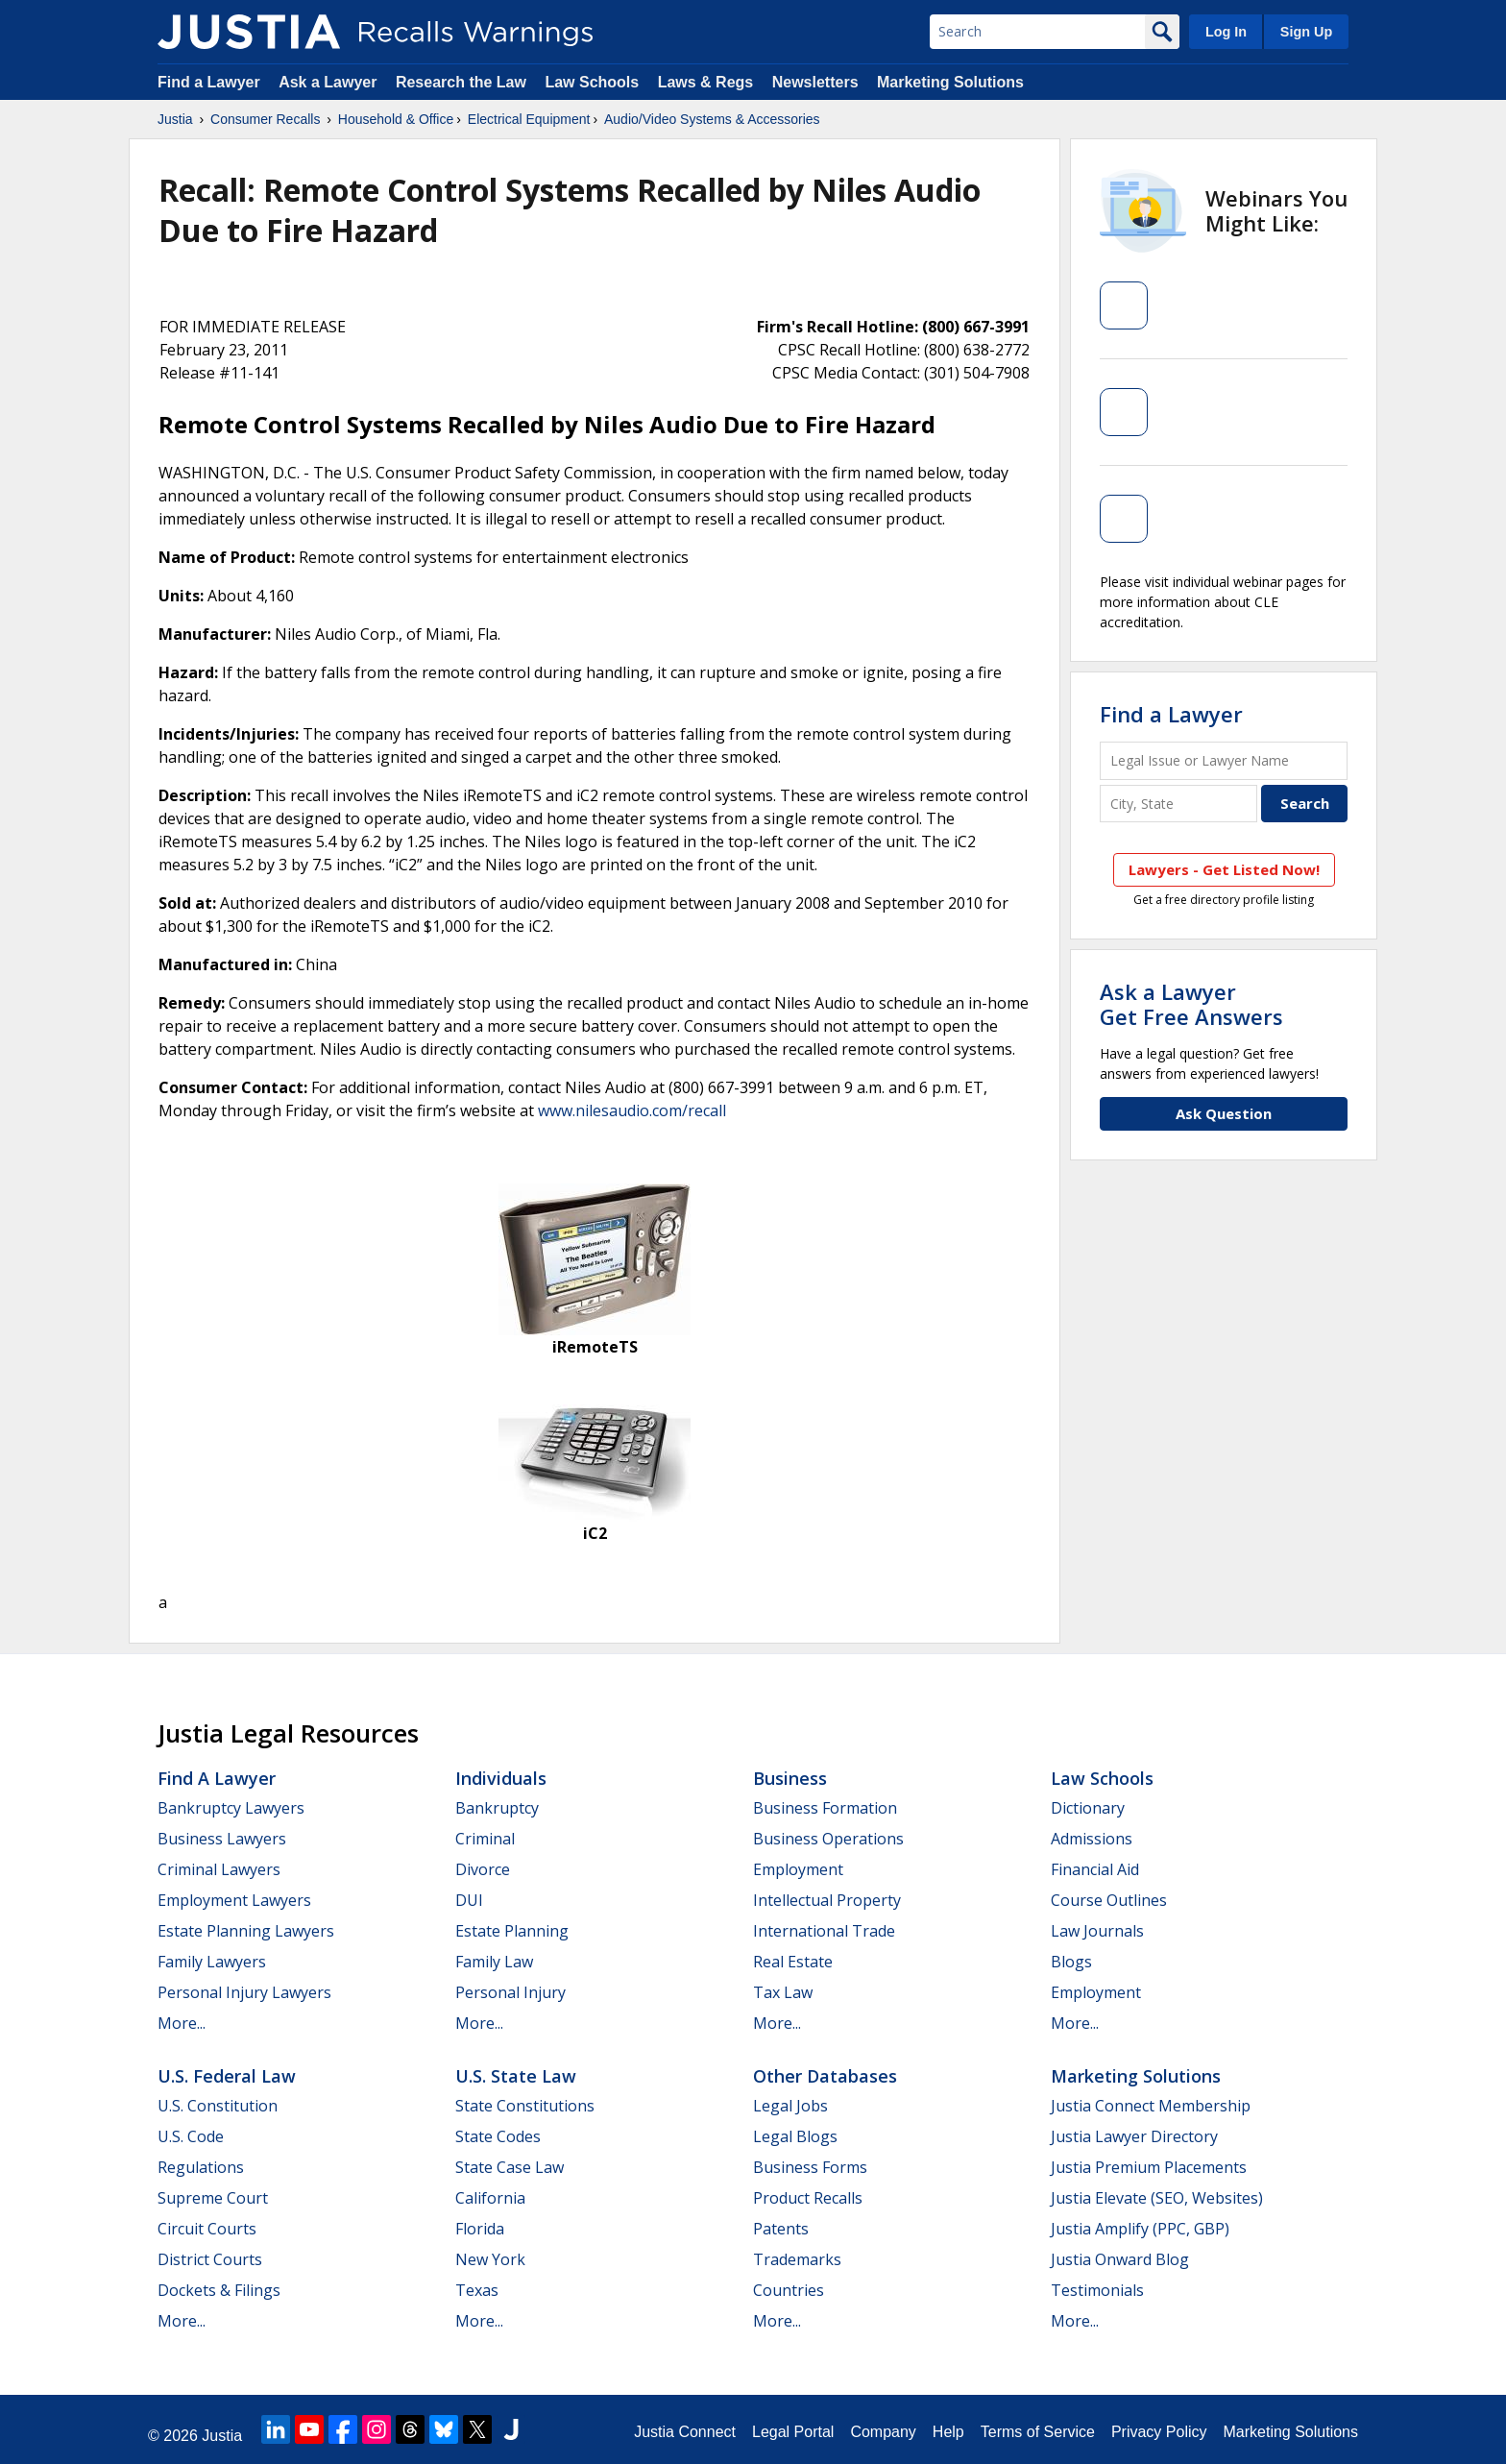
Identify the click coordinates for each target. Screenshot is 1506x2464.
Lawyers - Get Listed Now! (1224, 869)
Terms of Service (1038, 2432)
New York (490, 2259)
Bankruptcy (497, 1807)
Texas (476, 2290)
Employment (798, 1869)
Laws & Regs (706, 82)
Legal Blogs (795, 2136)
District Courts (210, 2259)
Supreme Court (213, 2197)
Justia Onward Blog (1120, 2259)
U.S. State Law (515, 2075)
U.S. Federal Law (227, 2075)
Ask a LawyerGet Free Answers (1191, 1004)
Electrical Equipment (529, 119)
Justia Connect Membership (1151, 2105)
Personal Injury (510, 1992)
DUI (469, 1900)
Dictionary (1088, 1807)
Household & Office (395, 119)
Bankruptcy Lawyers (231, 1807)
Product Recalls (807, 2197)
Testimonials (1097, 2290)
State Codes (498, 2136)
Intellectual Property (827, 1900)
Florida (479, 2228)
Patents (781, 2228)
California (490, 2197)
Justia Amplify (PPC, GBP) (1140, 2228)
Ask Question (1224, 1113)
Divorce (482, 1869)
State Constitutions (525, 2105)
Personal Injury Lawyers (244, 1992)
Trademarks (797, 2259)
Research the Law (461, 82)
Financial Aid (1095, 1869)
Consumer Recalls (265, 119)
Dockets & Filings (219, 2290)
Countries (788, 2290)
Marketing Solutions (950, 82)
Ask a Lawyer (330, 82)
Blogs (1071, 1961)
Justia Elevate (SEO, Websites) (1157, 2197)
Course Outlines (1109, 1900)
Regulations (201, 2167)
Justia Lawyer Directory (1134, 2136)
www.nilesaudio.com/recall (632, 1110)
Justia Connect (685, 2432)
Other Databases (825, 2075)
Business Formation (825, 1807)
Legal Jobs (790, 2105)
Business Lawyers (222, 1838)
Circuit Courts (207, 2228)
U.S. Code (191, 2136)
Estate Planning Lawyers (246, 1930)
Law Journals (1097, 1930)
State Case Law (509, 2167)
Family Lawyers (212, 1961)
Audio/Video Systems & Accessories (712, 119)
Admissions (1091, 1838)
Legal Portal (793, 2432)
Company (882, 2432)
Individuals (501, 1778)
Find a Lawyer (209, 82)
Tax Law (783, 1992)
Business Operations (828, 1838)
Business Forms (810, 2167)
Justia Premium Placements (1149, 2167)
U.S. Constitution (218, 2105)
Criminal (485, 1838)
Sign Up (1306, 31)
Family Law (494, 1961)
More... (182, 2023)
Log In (1226, 31)
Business (790, 1778)
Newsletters (815, 82)
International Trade (824, 1930)
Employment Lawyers (234, 1900)
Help (948, 2432)
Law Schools (592, 82)
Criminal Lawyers (219, 1869)
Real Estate (793, 1961)
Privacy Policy (1159, 2432)
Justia (175, 119)
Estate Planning (512, 1930)
